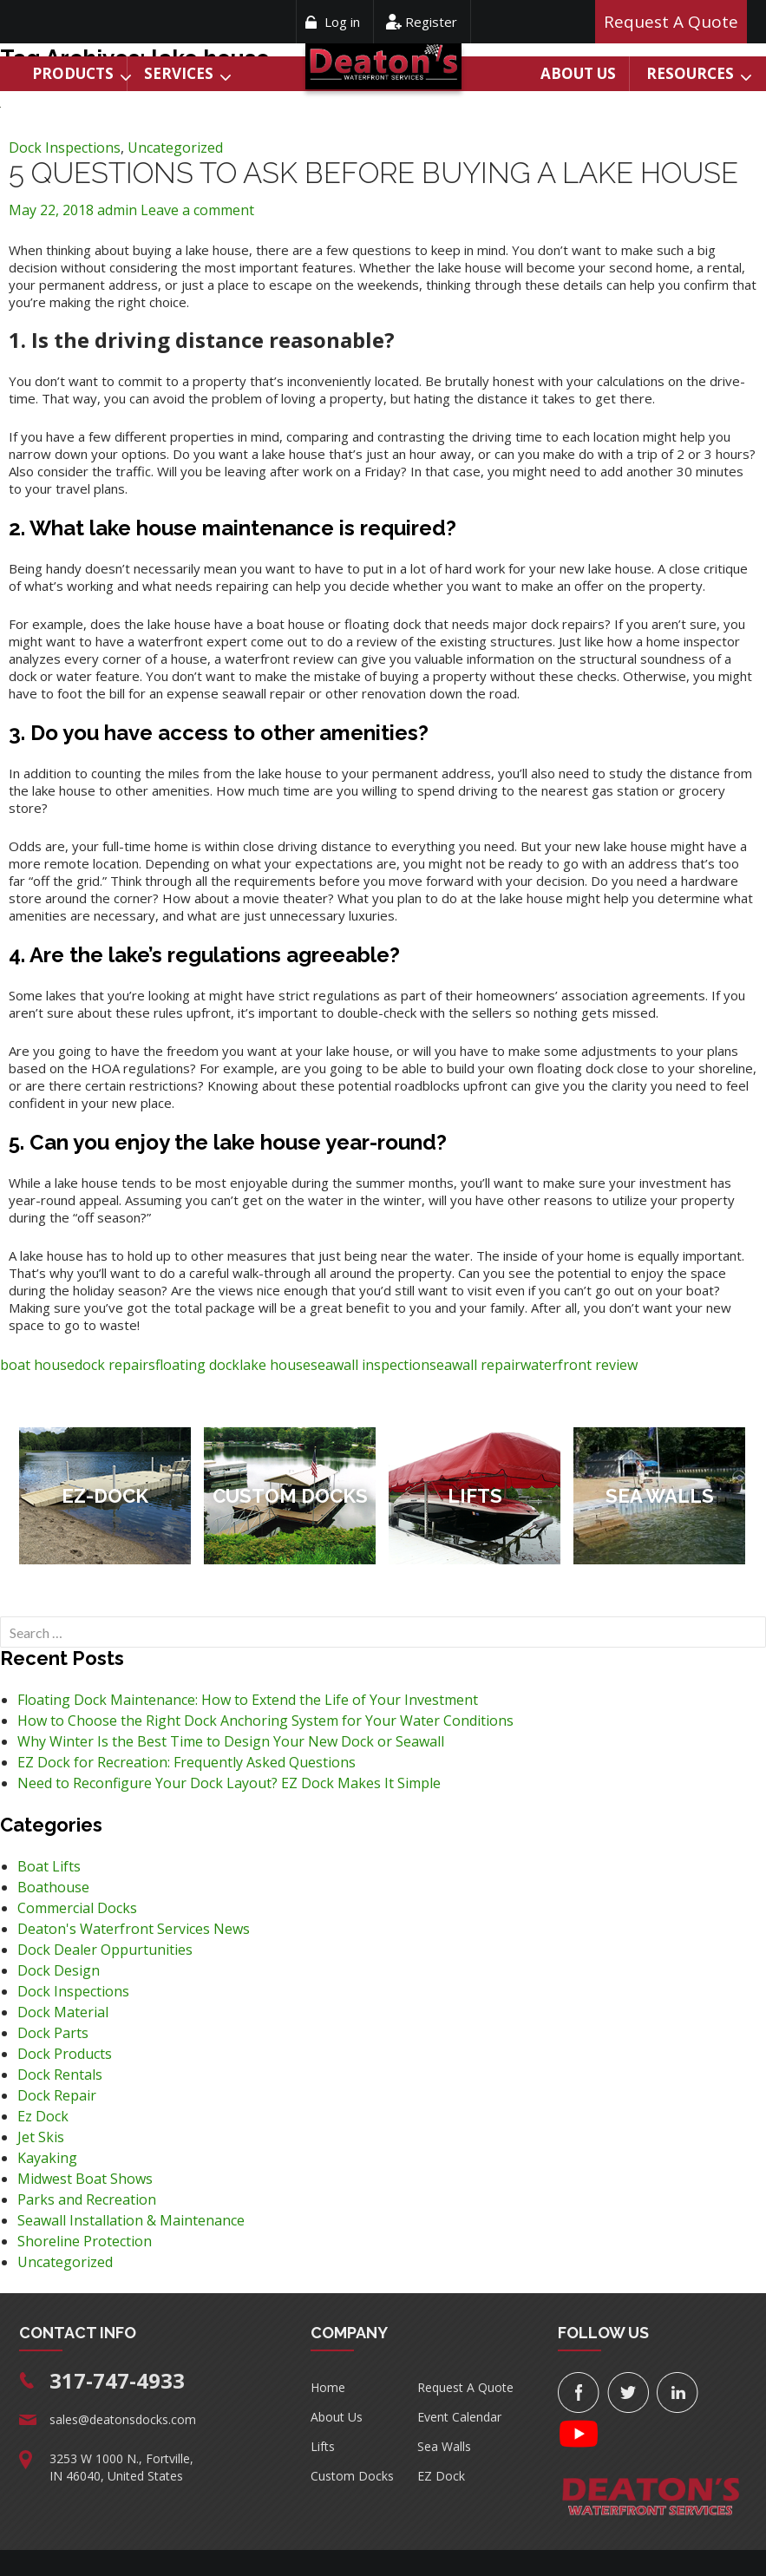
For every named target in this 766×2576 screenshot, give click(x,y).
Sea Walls (444, 2446)
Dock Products (64, 2053)
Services (178, 73)
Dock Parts (52, 2032)
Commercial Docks (77, 1907)
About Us (578, 73)
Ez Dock (43, 2116)
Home (328, 2387)
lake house (275, 1364)
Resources (690, 73)
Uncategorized (175, 147)
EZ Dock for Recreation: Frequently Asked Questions (186, 1762)
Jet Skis (40, 2137)
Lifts (323, 2446)
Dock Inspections (65, 147)
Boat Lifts (49, 1866)
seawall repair (474, 1364)
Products (73, 73)
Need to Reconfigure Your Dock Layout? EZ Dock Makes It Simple (229, 1783)
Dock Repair (56, 2095)
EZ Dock (441, 2476)
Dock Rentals (59, 2074)
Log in (342, 21)
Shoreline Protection (84, 2241)
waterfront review (579, 1364)
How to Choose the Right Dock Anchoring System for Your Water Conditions (265, 1720)
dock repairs (115, 1364)
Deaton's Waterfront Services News (133, 1928)
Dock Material (62, 2012)
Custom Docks (352, 2476)
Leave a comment (197, 210)
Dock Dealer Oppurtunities (105, 1949)
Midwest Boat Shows (85, 2178)
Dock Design (58, 1970)
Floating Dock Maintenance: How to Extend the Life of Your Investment (247, 1699)
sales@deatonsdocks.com (122, 2419)
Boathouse (53, 1887)
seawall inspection (370, 1364)
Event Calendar (459, 2417)
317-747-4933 (117, 2380)
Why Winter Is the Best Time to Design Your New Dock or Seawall (230, 1741)
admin (117, 210)
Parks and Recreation (86, 2199)
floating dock (197, 1364)
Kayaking (47, 2157)
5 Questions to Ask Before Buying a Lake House (373, 173)
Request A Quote (465, 2387)
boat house (37, 1364)
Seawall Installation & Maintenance (131, 2220)
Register (431, 21)
